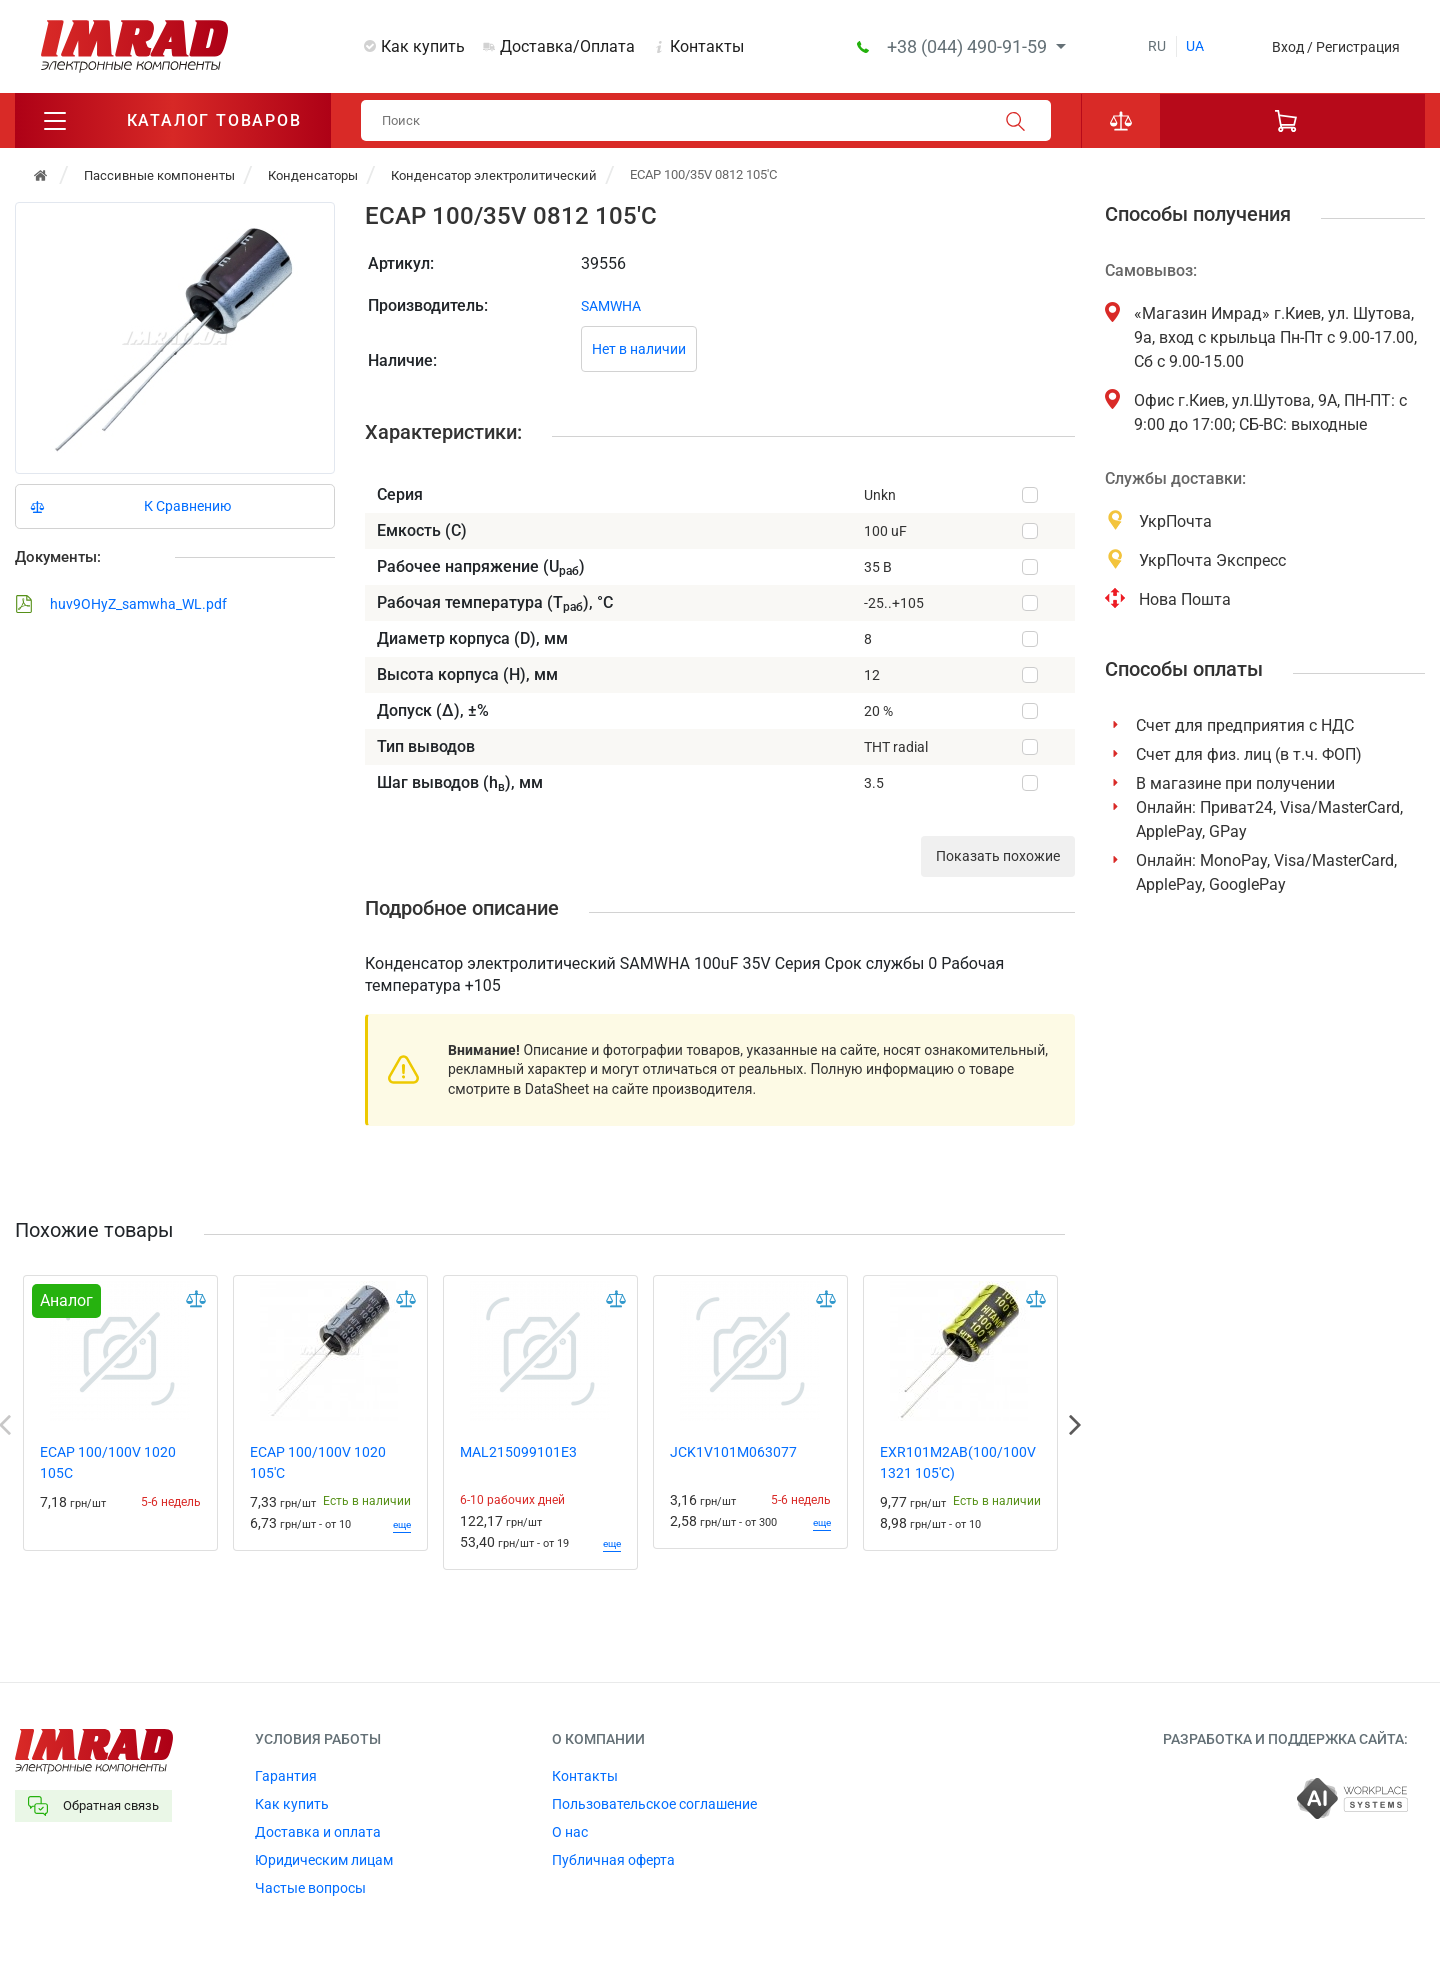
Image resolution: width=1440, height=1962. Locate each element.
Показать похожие (998, 856)
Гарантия (286, 1776)
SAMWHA (611, 306)
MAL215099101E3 (518, 1452)
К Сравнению (187, 506)
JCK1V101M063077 (733, 1452)
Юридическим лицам (324, 1860)
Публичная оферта (613, 1860)
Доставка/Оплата (567, 46)
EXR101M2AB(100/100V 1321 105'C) (958, 1462)
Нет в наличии (639, 349)
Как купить (423, 46)
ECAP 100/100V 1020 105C (108, 1462)
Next (1075, 1425)
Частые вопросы (310, 1888)
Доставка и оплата (318, 1832)
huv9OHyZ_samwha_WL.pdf (121, 604)
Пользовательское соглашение (654, 1804)
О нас (570, 1832)
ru (1157, 46)
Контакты (707, 46)
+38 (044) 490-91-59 (969, 46)
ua (1195, 46)
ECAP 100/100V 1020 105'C (318, 1462)
